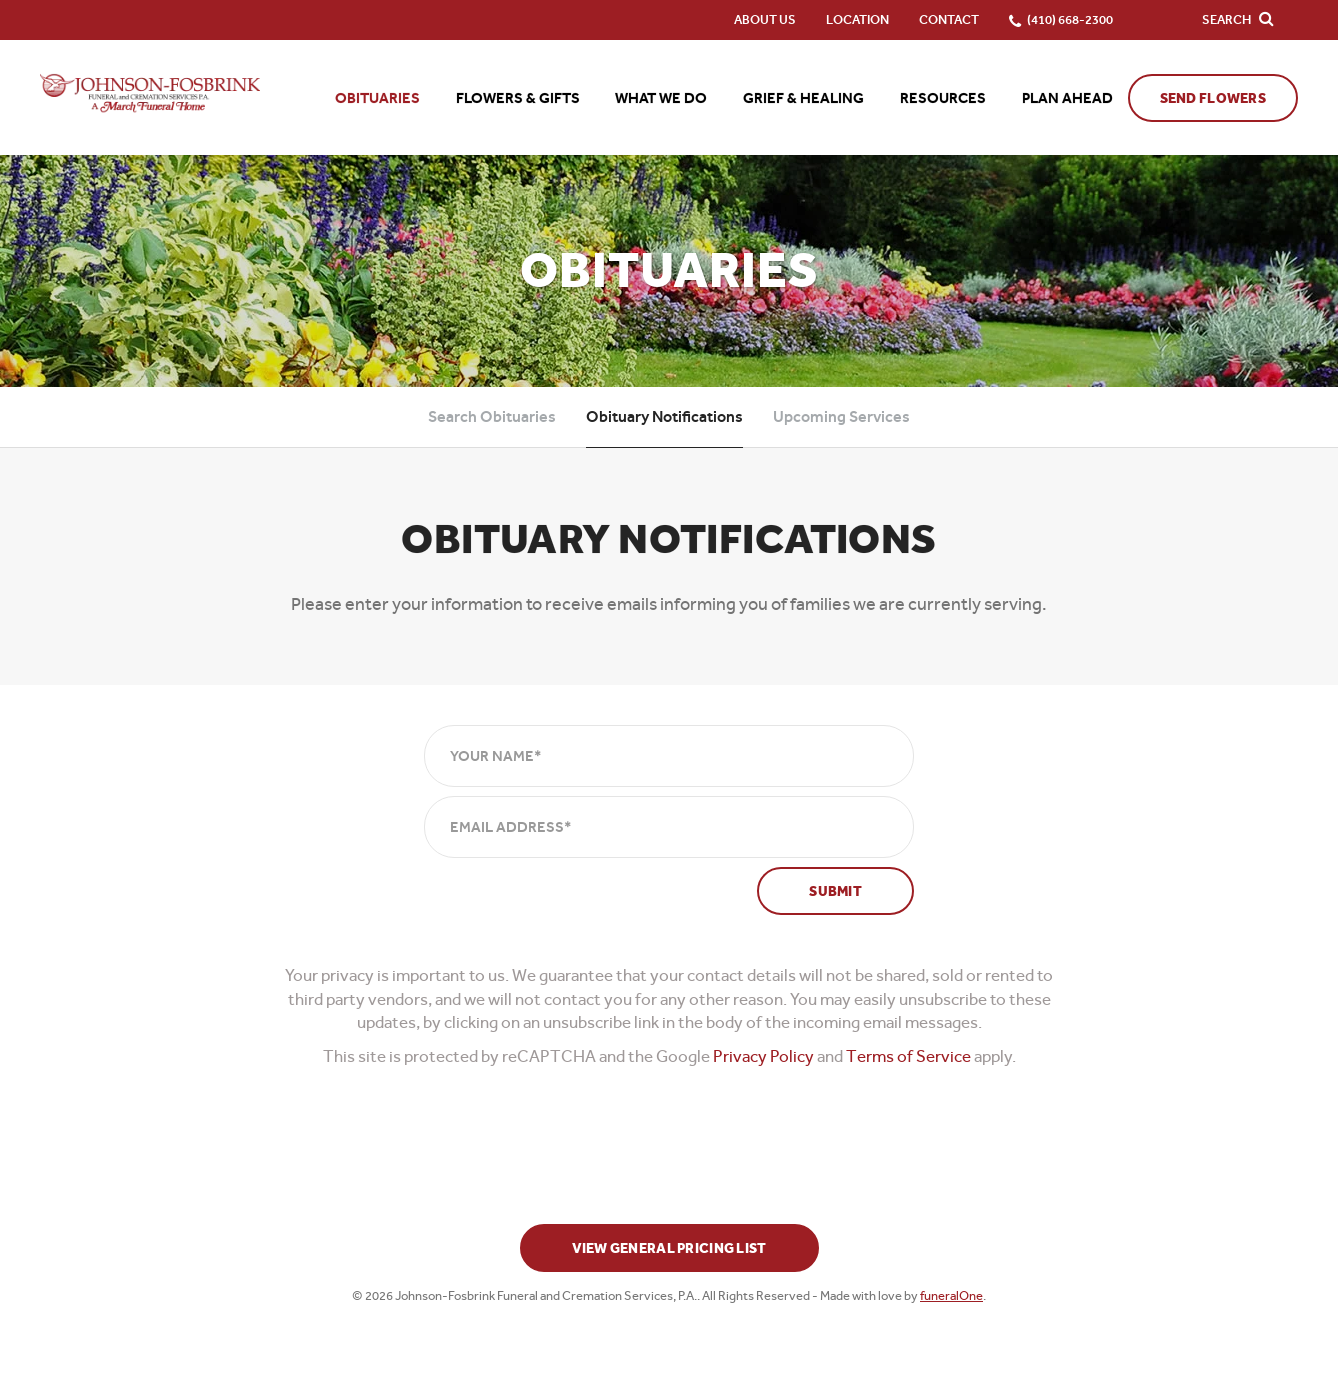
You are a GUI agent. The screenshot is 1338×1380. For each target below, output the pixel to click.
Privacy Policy (763, 1056)
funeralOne (951, 1295)
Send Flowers (1213, 98)
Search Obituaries (492, 416)
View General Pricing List (669, 1248)
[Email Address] (669, 827)
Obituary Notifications (664, 416)
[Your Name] (669, 756)
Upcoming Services (841, 416)
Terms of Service (908, 1056)
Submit (835, 891)
